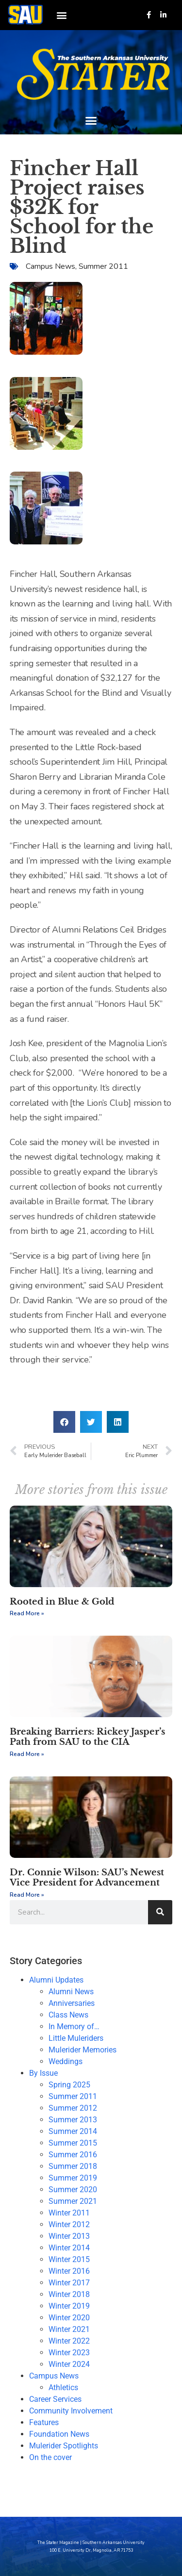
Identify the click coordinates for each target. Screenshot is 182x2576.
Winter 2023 (69, 2352)
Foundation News (59, 2434)
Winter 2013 (69, 2236)
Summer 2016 (73, 2154)
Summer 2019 (73, 2177)
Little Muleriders (76, 2038)
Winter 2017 (69, 2282)
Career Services (55, 2399)
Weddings (66, 2061)
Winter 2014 (69, 2247)
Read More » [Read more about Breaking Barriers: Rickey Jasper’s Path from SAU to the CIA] (27, 1754)
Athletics (63, 2387)
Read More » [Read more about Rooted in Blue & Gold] (27, 1613)
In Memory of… (74, 2026)
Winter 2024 (69, 2364)
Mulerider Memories (82, 2049)
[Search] (160, 1912)
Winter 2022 (69, 2341)
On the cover (50, 2457)
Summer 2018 (73, 2166)
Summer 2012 (73, 2108)
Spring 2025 (69, 2084)
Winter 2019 (69, 2306)
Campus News (50, 266)
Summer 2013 (73, 2119)
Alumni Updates (56, 1980)
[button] (61, 15)
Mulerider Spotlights (63, 2445)
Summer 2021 (73, 2201)
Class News (68, 2014)
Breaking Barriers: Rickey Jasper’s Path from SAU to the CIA (87, 1737)
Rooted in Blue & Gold (62, 1601)
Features (44, 2422)
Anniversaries (72, 2003)
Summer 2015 (73, 2143)
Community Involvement (71, 2410)
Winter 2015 (69, 2259)
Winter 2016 (69, 2271)
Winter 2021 (69, 2329)
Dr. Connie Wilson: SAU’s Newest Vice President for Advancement (87, 1877)
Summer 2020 (73, 2189)
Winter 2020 (69, 2317)
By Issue (43, 2073)
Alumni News (71, 1991)
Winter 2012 (69, 2224)
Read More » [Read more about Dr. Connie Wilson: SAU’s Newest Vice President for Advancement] (27, 1895)
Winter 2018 (69, 2294)
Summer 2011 (103, 266)
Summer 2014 (73, 2131)
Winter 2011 (69, 2212)
